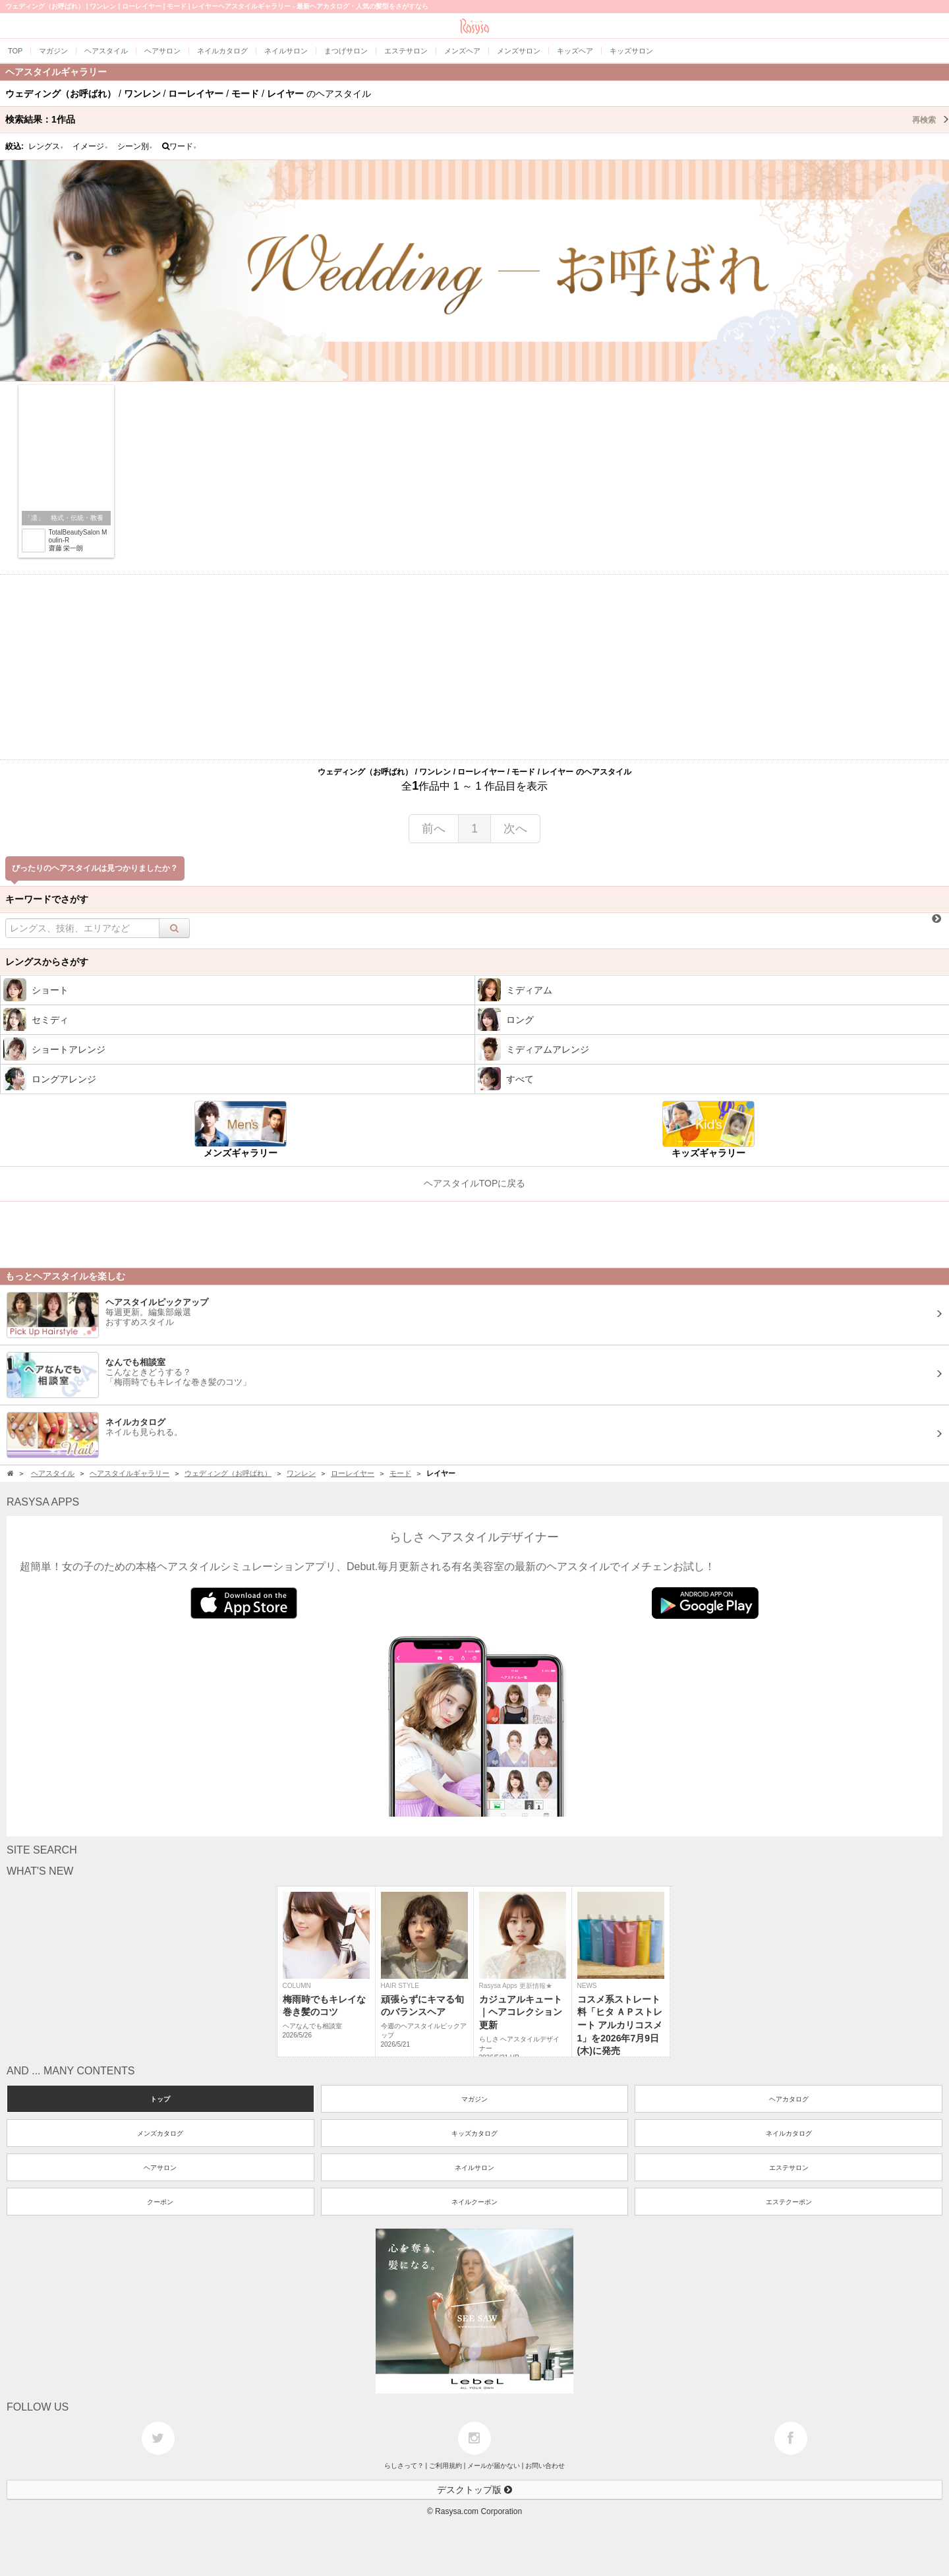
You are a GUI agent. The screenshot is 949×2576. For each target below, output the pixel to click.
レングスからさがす (46, 961)
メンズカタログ (160, 2133)
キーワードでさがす (46, 899)
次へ (515, 828)
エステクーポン (789, 2202)
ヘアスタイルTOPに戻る (475, 1183)
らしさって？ (404, 2465)
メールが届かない (493, 2465)
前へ (434, 828)
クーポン (160, 2202)
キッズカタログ (474, 2133)
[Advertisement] (474, 667)
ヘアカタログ (789, 2099)
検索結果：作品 (477, 119)
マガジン (474, 2099)
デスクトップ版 (474, 2489)
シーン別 (135, 146)
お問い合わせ (545, 2465)
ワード (179, 146)
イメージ (90, 146)
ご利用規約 (445, 2465)
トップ (160, 2099)
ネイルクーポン (474, 2202)
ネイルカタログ (789, 2133)
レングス (46, 146)
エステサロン (789, 2167)
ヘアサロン (160, 2167)
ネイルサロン (474, 2167)
